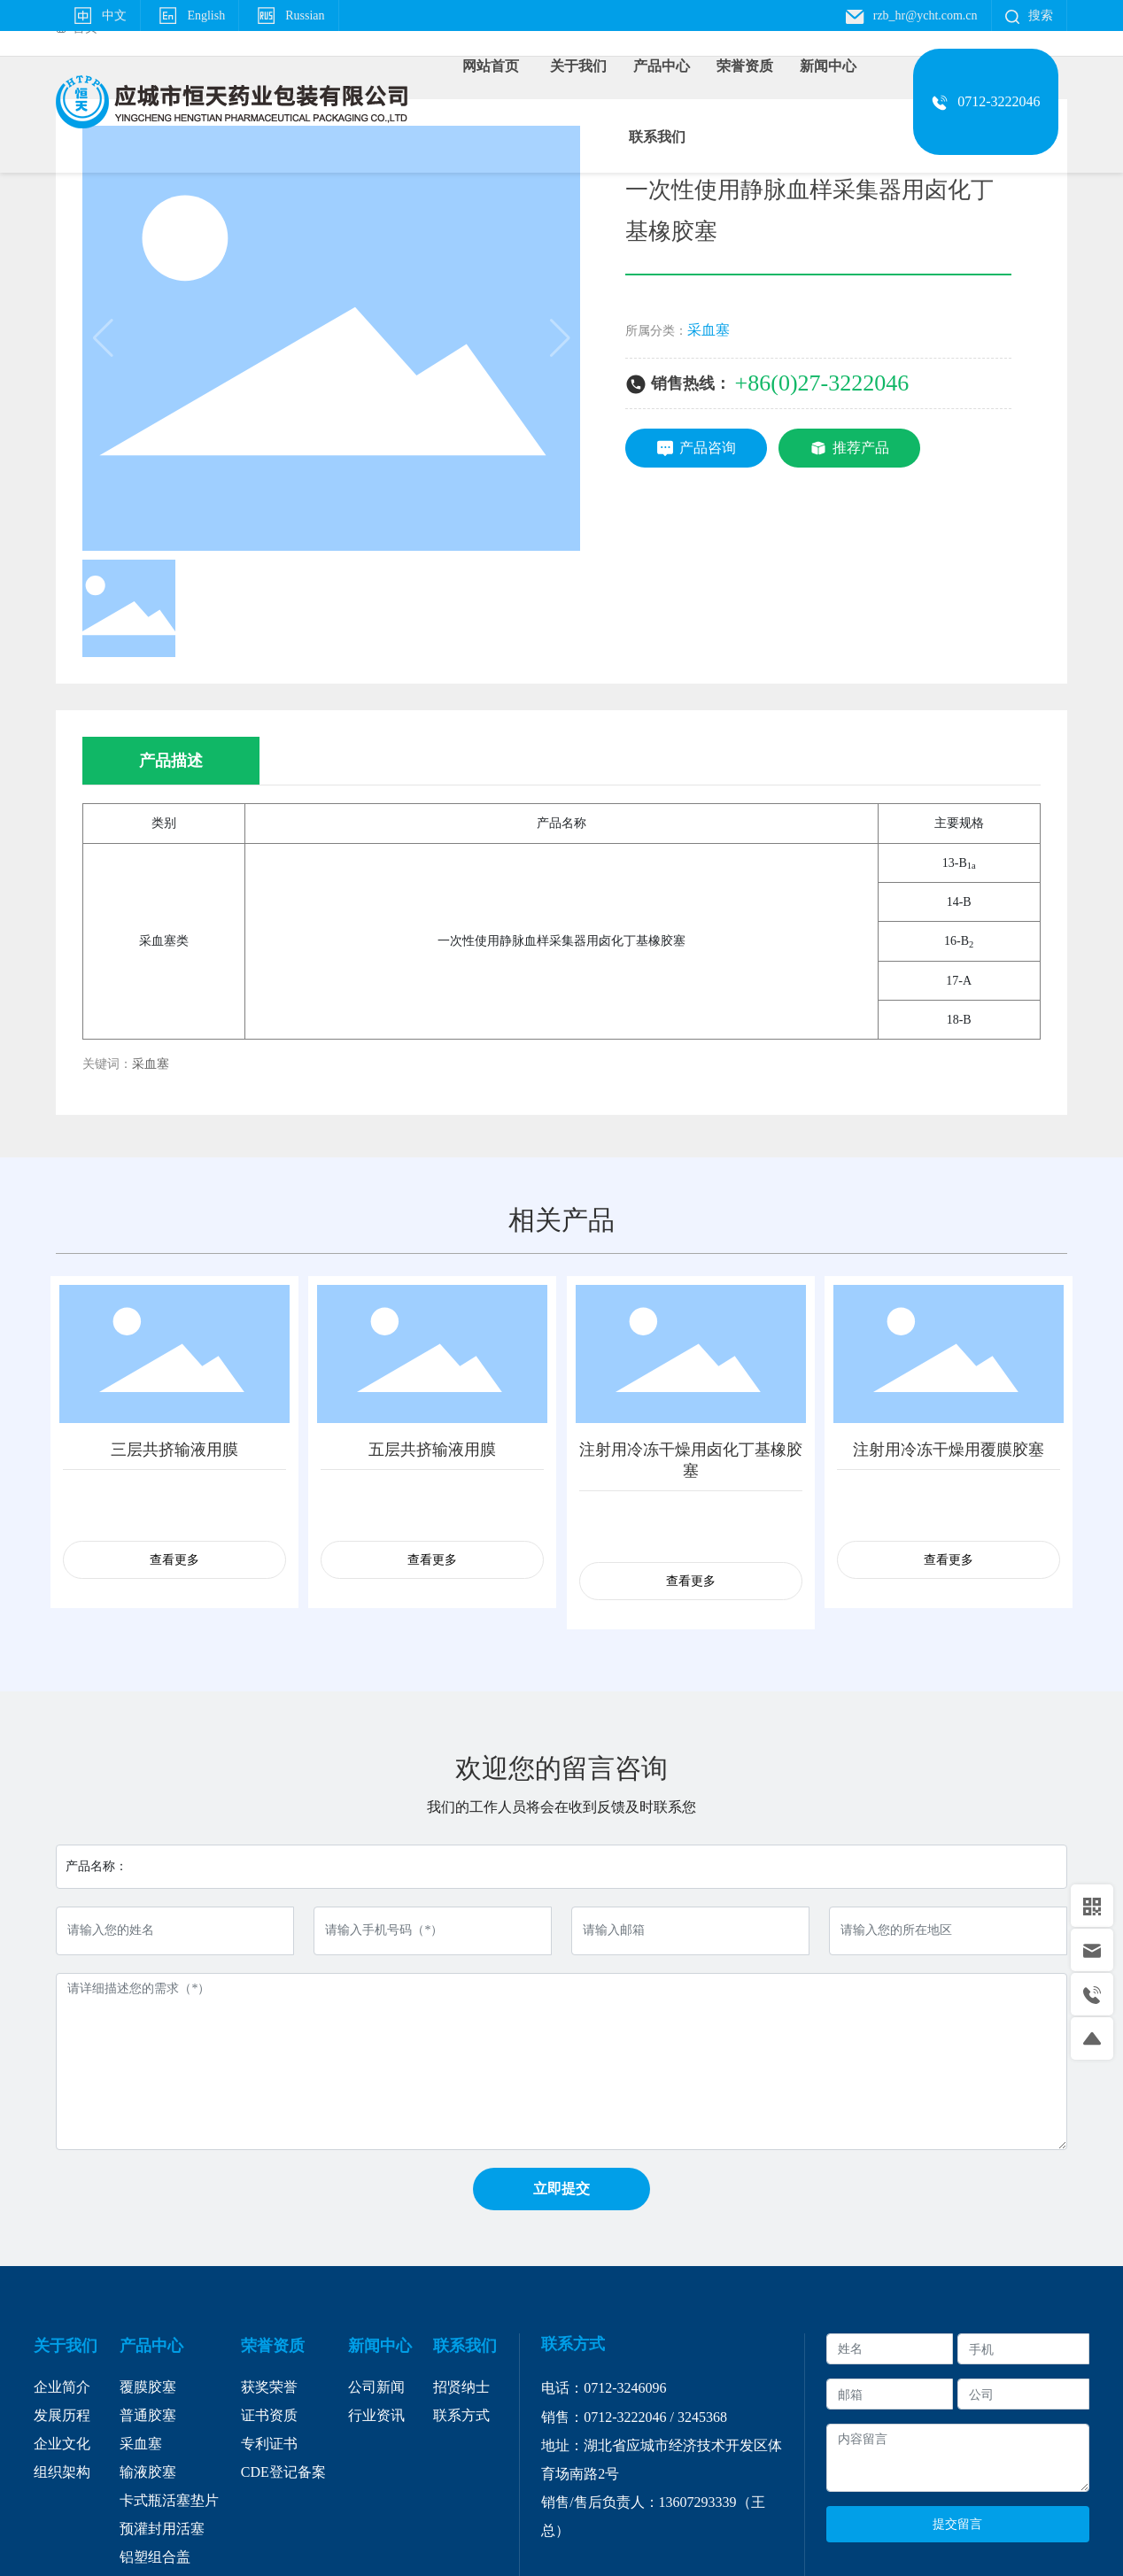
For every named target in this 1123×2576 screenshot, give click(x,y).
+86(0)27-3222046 (822, 383)
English (189, 15)
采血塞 (708, 329)
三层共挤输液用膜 (174, 1449)
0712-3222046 (625, 2417)
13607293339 (698, 2502)
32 (685, 2417)
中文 (98, 15)
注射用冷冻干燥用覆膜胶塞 (948, 1449)
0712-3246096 (625, 2387)
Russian (288, 15)
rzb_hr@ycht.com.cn (911, 15)
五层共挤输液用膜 (432, 1449)
